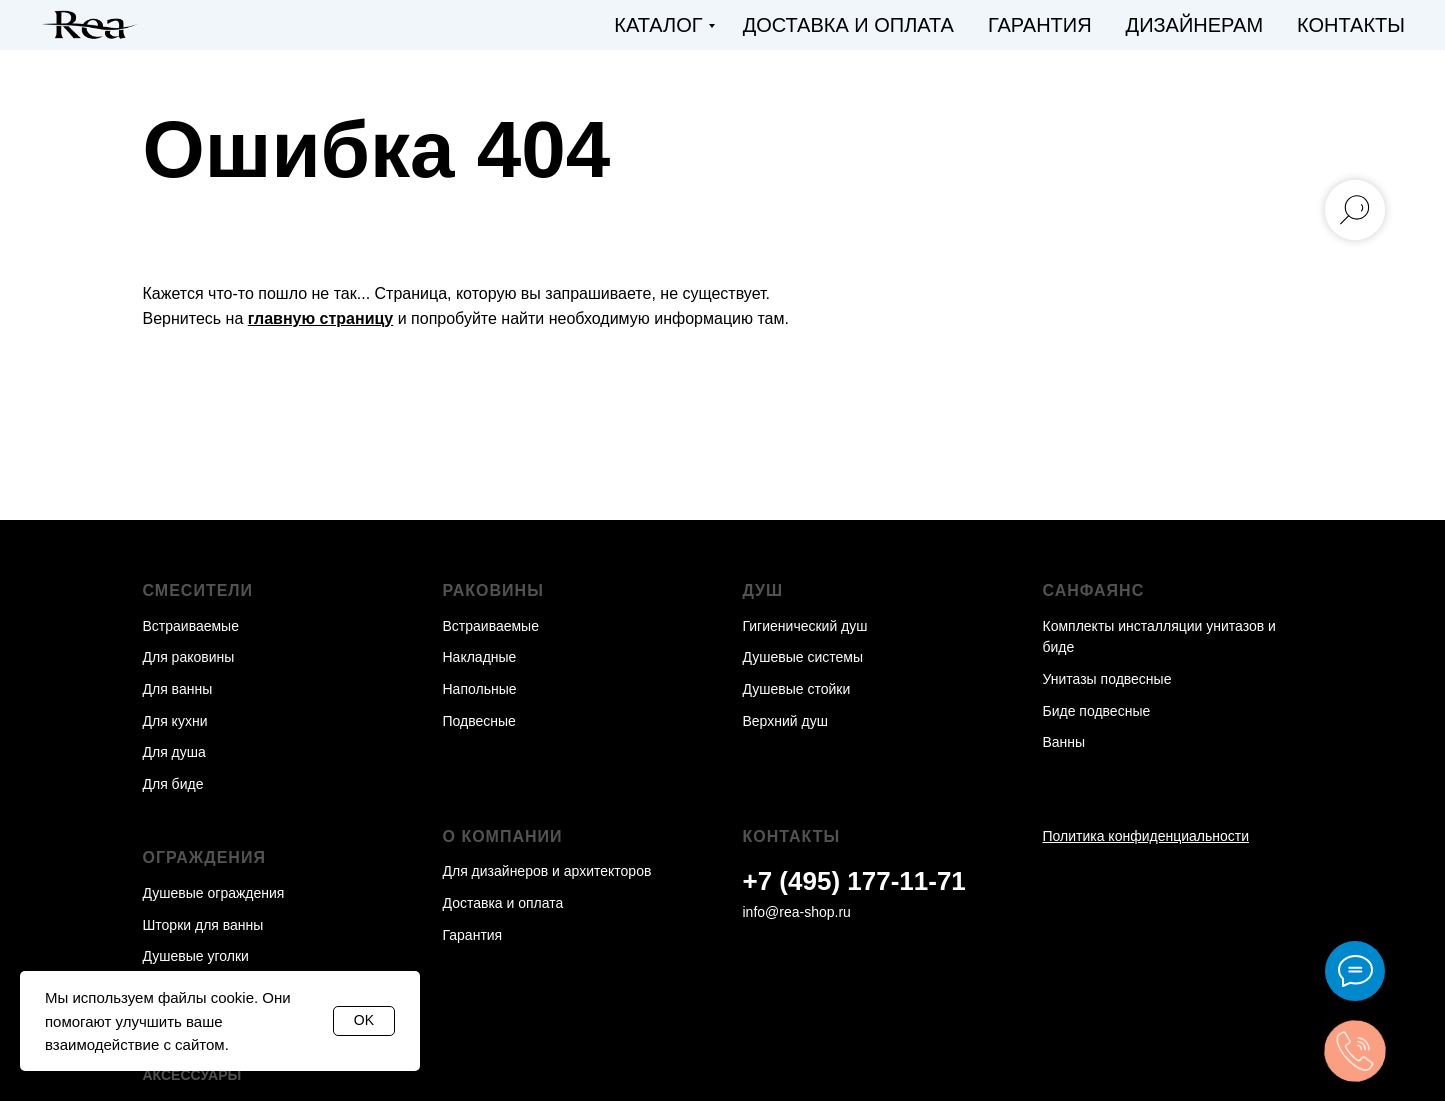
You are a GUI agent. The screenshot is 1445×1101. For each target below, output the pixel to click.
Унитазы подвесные (1107, 679)
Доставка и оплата (848, 25)
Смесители (198, 590)
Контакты (1351, 25)
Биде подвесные (1097, 711)
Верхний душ (785, 721)
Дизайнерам (1195, 25)
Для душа (174, 752)
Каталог (658, 25)
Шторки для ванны (203, 925)
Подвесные (479, 721)
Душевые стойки (797, 689)
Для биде (173, 784)
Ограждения (204, 857)
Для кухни (175, 721)
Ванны (1064, 742)
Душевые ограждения (214, 893)
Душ (763, 590)
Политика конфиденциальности (1146, 836)
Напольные (480, 689)
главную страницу (320, 318)
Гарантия (1040, 25)
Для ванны (178, 689)
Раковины (493, 590)
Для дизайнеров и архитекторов (547, 871)
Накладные (480, 657)
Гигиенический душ (805, 626)
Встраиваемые (191, 626)
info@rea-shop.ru (797, 912)
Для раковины (189, 657)
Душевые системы (803, 657)
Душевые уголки (196, 956)
